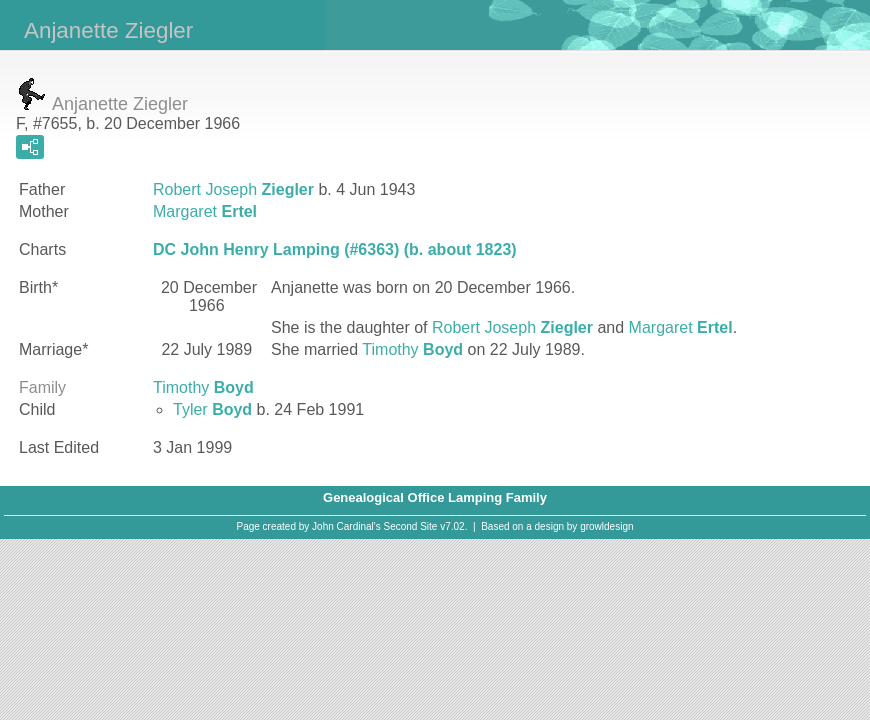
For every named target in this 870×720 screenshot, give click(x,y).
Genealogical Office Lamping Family (435, 497)
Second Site (411, 526)
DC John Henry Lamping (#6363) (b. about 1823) (335, 249)
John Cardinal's (346, 526)
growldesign (606, 526)
